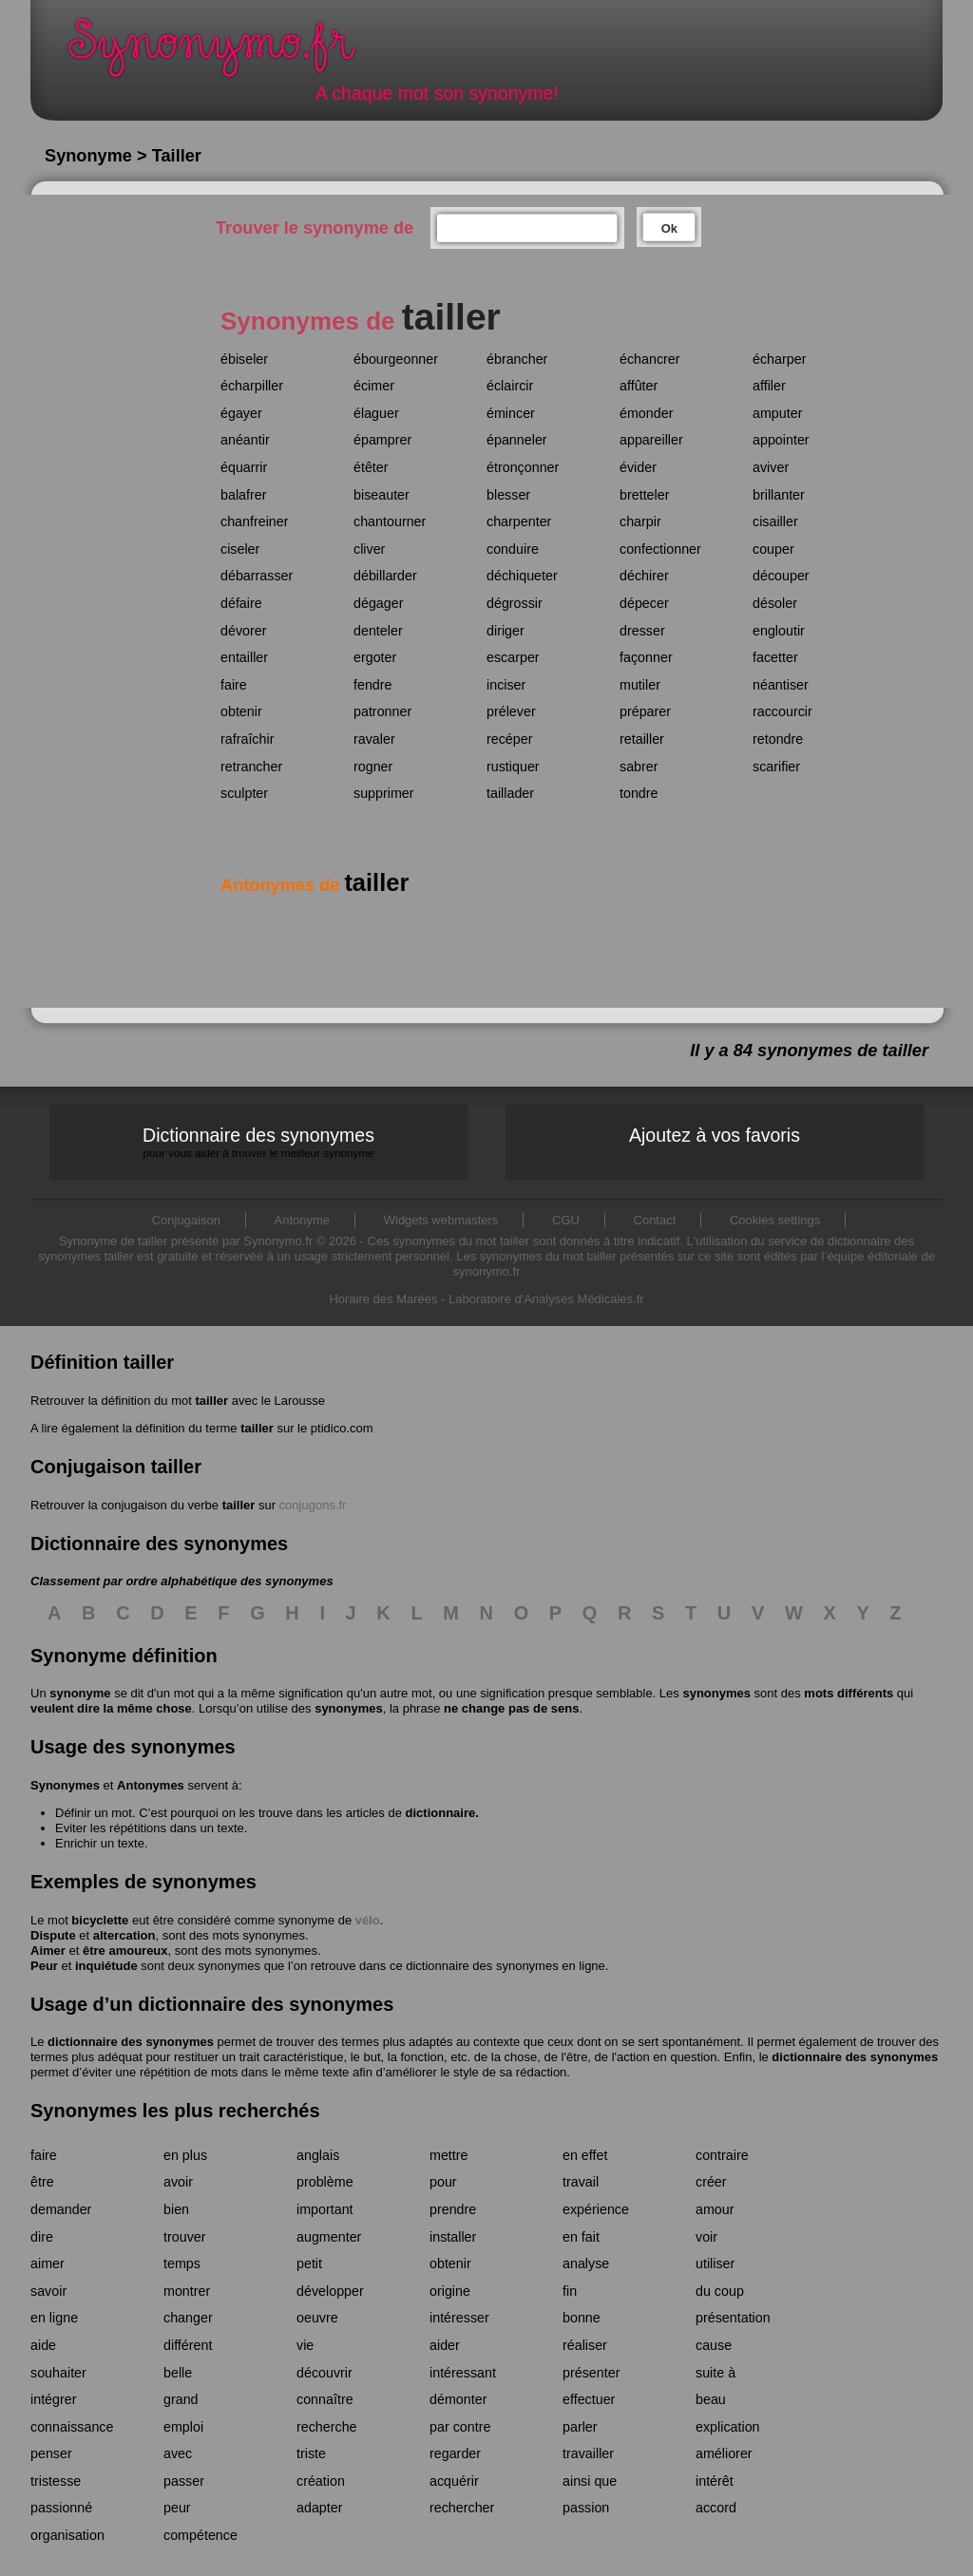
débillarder (385, 575)
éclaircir (509, 385)
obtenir (241, 711)
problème (324, 2181)
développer (330, 2291)
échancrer (650, 359)
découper (781, 575)
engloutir (779, 630)
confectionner (660, 549)
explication (728, 2426)
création (320, 2481)
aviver (771, 467)
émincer (510, 413)
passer (183, 2481)
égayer (241, 413)
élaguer (376, 413)
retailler (642, 739)
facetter (775, 657)
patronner (382, 711)
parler (580, 2426)
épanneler (516, 439)
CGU (566, 1220)
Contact (655, 1220)
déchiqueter (522, 575)
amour (715, 2209)
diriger (505, 630)
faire (233, 684)
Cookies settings (775, 1220)
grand (181, 2399)
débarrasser (256, 575)
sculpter (244, 793)
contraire (722, 2155)
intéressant (462, 2372)
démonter (457, 2399)
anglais (317, 2155)
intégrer (53, 2399)
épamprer (382, 439)
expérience (596, 2209)
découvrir (324, 2372)
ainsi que (590, 2481)
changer (188, 2317)
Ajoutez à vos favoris (714, 1135)
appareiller (651, 439)
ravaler (374, 739)
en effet (585, 2155)
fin (570, 2291)
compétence (200, 2535)
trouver (184, 2237)
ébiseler (244, 359)
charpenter (518, 521)
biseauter (381, 494)
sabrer (639, 766)
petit (309, 2263)
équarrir (243, 467)
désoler (775, 603)
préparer (645, 711)
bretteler (644, 494)
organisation (67, 2535)
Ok (669, 228)
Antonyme (303, 1220)
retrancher (251, 766)
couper (773, 549)
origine (449, 2291)
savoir (48, 2291)
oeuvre (317, 2317)
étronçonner (522, 467)
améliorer (724, 2453)
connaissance (71, 2426)
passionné (61, 2507)
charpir (640, 521)
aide (43, 2345)
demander (60, 2209)
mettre (448, 2155)
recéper (509, 739)
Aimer (48, 1950)
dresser (642, 630)
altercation (124, 1935)
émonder (646, 413)
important (324, 2209)
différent (187, 2345)
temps (181, 2263)
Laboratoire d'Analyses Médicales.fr (546, 1299)
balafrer (243, 494)
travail (581, 2181)
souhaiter (58, 2372)
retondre (778, 739)
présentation (733, 2317)
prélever (511, 711)
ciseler (239, 549)
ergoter (374, 657)
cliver (369, 549)
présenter (591, 2372)
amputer (777, 413)
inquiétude (106, 1966)
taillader (510, 793)
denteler (378, 630)
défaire (241, 603)
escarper (513, 657)
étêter (371, 467)
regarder (455, 2453)
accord (716, 2507)
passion (586, 2507)
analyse (586, 2263)
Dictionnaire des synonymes (258, 1142)
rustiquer (513, 766)
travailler (588, 2453)
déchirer (644, 575)
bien (176, 2209)
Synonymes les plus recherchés (175, 2110)
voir (706, 2237)
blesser (508, 494)
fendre (372, 684)
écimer (373, 385)
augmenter (328, 2237)
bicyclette (99, 1920)
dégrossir (514, 603)
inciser (505, 684)
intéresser (459, 2317)
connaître (324, 2399)
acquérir (454, 2481)
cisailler (775, 521)
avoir (178, 2181)
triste (311, 2453)
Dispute (53, 1935)
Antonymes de (314, 885)
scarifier (776, 766)
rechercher (461, 2507)
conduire (512, 549)
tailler (211, 1400)
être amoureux (125, 1950)
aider (444, 2345)
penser (51, 2453)
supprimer (383, 793)
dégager (378, 603)
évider (638, 467)
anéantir (245, 439)
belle (177, 2372)
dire (41, 2237)
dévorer (243, 630)
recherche (326, 2426)
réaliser (585, 2345)
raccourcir (782, 711)
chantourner (389, 521)
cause (714, 2345)
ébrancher (516, 359)
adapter (319, 2507)
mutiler (640, 684)
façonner (646, 657)
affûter (639, 385)
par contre (459, 2426)
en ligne (54, 2317)
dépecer (644, 603)
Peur (44, 1966)
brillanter (779, 494)
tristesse (55, 2481)
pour (443, 2181)
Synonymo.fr (224, 52)
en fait (581, 2237)
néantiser (781, 684)
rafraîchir (247, 739)
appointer (781, 439)
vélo (367, 1920)
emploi (183, 2426)
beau (711, 2399)
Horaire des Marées (383, 1299)
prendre (452, 2209)
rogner (372, 766)
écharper (779, 359)
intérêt (715, 2481)
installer (452, 2237)
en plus (185, 2155)
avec (177, 2453)
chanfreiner (254, 521)
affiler (769, 385)
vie (305, 2345)
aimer (47, 2263)
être (42, 2181)
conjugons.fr (313, 1505)
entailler (244, 657)
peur (177, 2507)
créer (711, 2181)
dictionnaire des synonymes (131, 2042)
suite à (715, 2372)
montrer (186, 2291)
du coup (720, 2291)
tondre (639, 793)
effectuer (589, 2399)
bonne (582, 2317)
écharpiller (251, 385)
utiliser (715, 2263)
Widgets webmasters (441, 1220)
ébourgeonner (395, 359)
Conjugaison (186, 1220)
